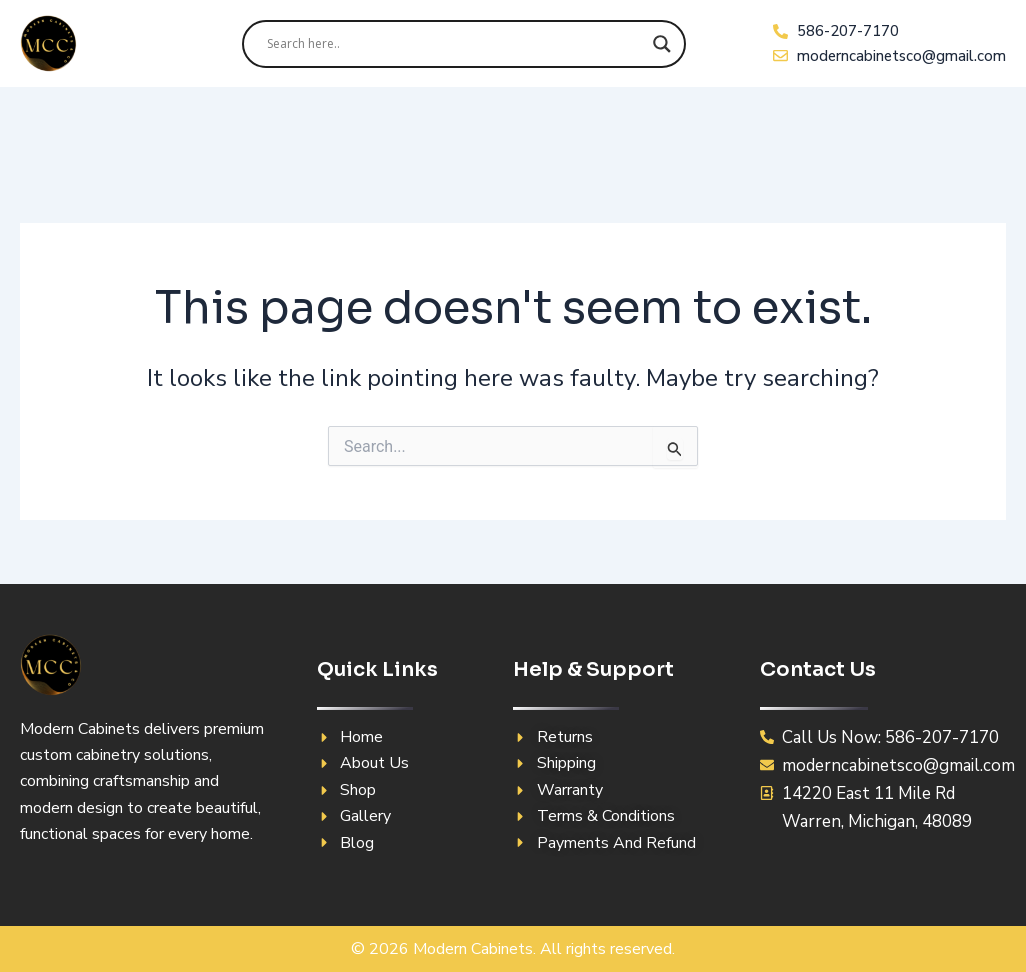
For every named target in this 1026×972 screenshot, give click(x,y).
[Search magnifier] (662, 44)
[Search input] (455, 44)
